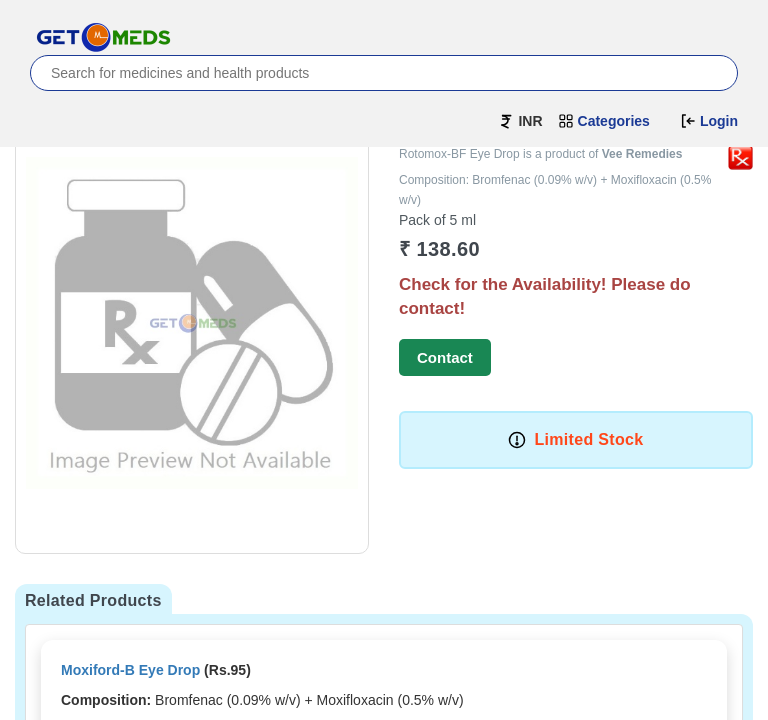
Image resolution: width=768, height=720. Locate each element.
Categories (604, 121)
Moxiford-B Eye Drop (130, 670)
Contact (445, 357)
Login (709, 121)
